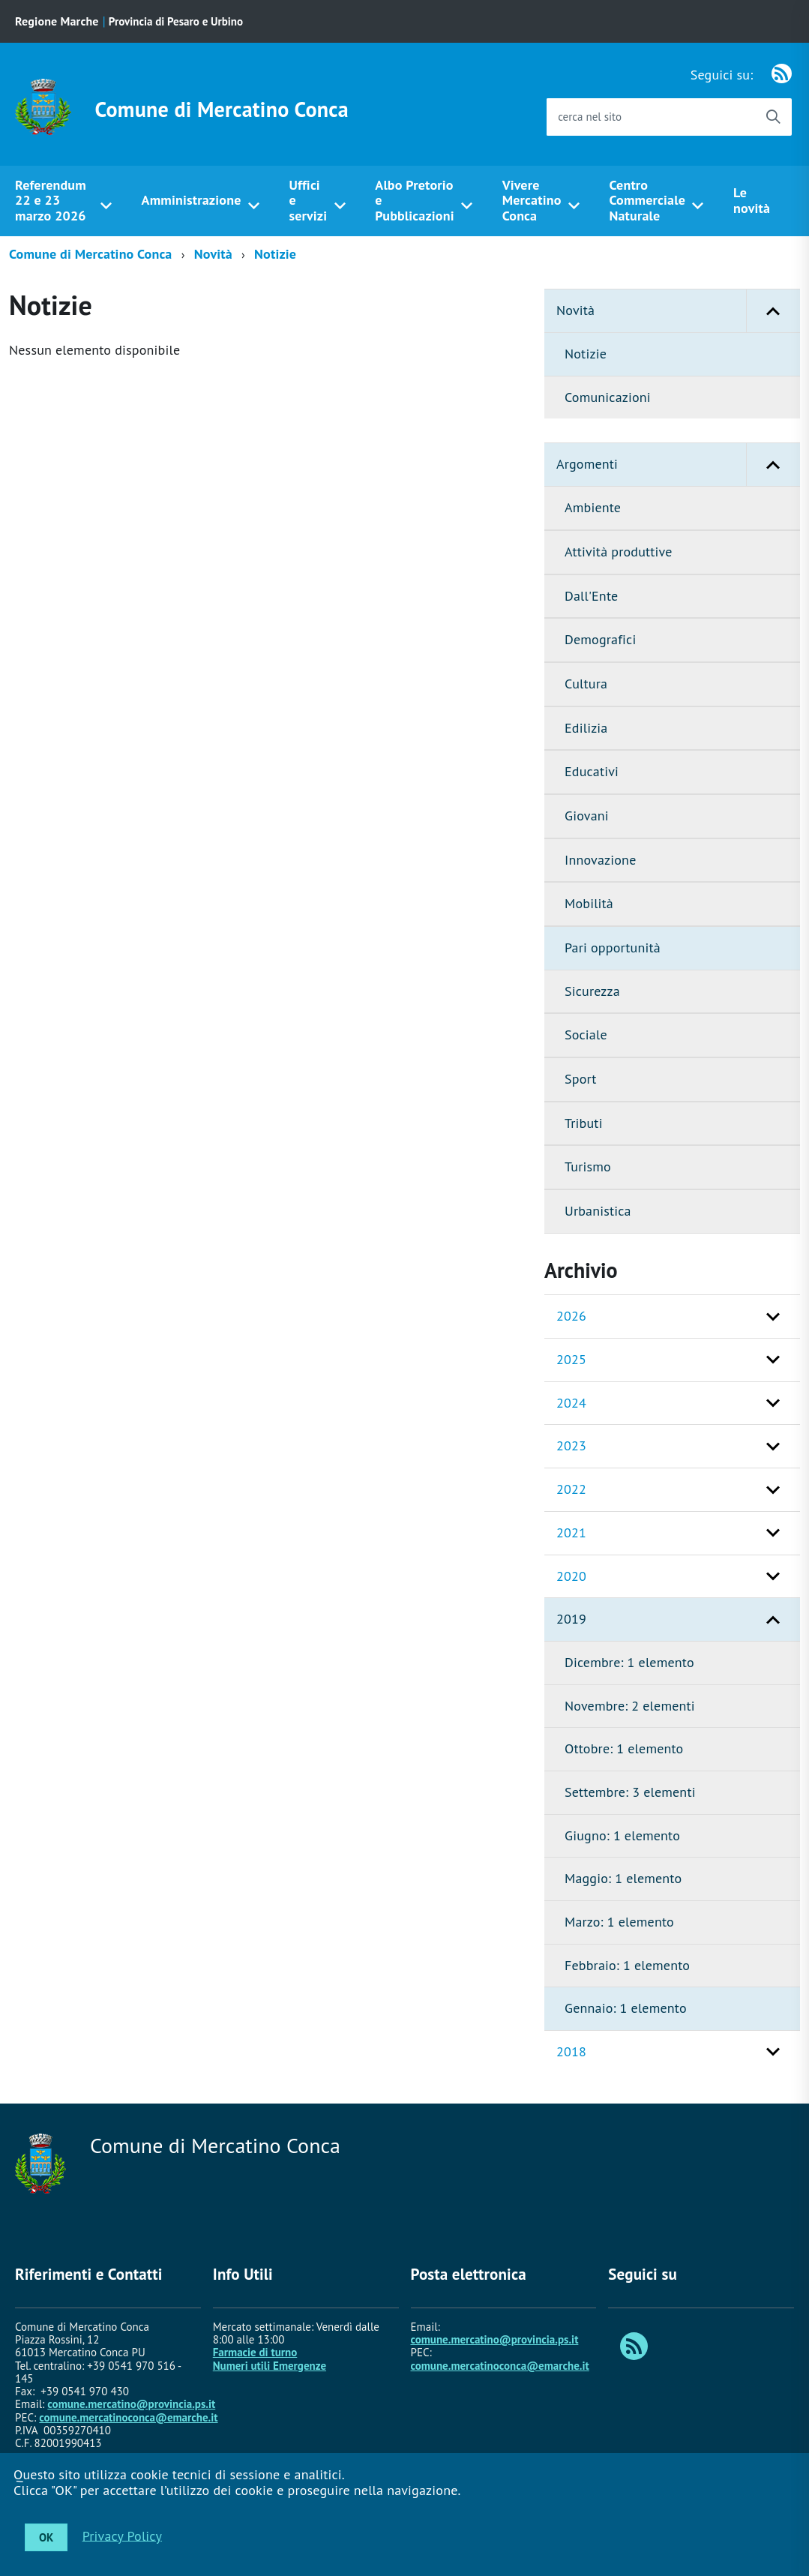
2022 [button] (571, 1489)
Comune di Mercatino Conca (222, 109)
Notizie (275, 253)
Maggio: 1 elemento (623, 1878)
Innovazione (600, 859)
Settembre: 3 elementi (630, 1792)
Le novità (751, 200)
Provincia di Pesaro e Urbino (176, 21)
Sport (581, 1078)
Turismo (588, 1166)
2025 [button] (571, 1359)
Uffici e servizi (308, 200)
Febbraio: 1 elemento (627, 1965)
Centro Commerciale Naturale (648, 200)
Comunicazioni (608, 397)
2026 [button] (571, 1315)
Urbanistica (598, 1210)
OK (46, 2537)
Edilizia (586, 727)
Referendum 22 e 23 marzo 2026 (50, 200)
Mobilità (589, 903)
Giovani (587, 815)
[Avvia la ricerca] (773, 117)
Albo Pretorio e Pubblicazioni (414, 200)
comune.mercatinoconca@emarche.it (128, 2417)
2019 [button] (571, 1618)
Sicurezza (592, 991)
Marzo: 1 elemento (619, 1921)
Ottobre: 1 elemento (624, 1748)
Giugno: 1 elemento (622, 1835)
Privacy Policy (122, 2535)
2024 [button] (571, 1402)
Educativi (592, 771)
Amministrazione (191, 199)
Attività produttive (619, 551)
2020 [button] (571, 1576)
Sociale (586, 1034)
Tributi (584, 1123)
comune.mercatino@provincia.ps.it (131, 2404)
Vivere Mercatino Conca (532, 200)
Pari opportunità (613, 947)
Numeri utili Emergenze (269, 2366)
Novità (213, 253)
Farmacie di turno (255, 2352)
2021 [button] (571, 1532)
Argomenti (678, 464)
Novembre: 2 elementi (630, 1705)
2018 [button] (571, 2051)
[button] (773, 310)
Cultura (586, 683)
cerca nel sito (590, 116)
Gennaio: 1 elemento (626, 2008)
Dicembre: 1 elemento (629, 1662)
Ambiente (593, 507)
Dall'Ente (591, 595)
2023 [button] (571, 1445)
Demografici (600, 639)
